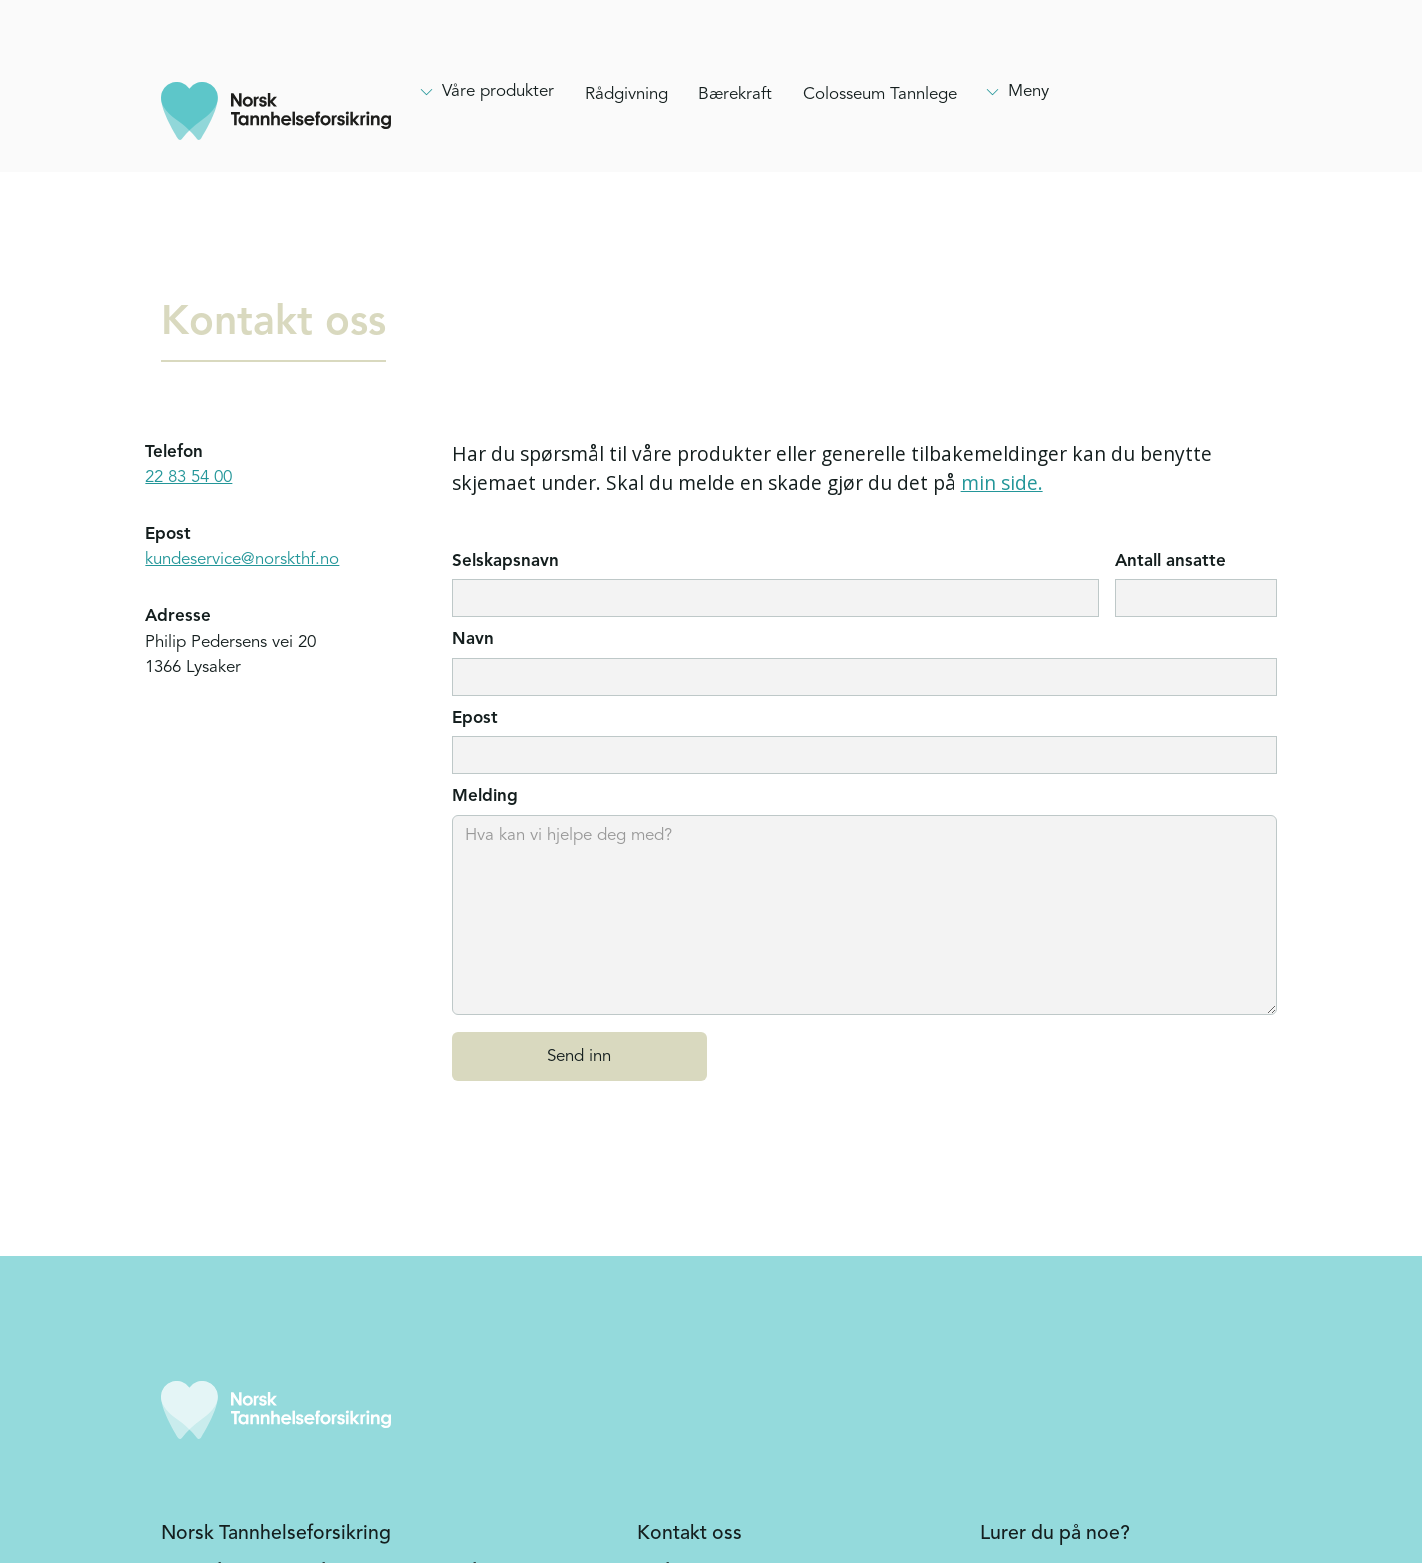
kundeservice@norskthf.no (242, 559)
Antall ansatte (1170, 561)
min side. (1002, 482)
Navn (473, 639)
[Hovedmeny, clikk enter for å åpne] (486, 92)
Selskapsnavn (505, 561)
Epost (475, 718)
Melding (485, 796)
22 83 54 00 (188, 477)
